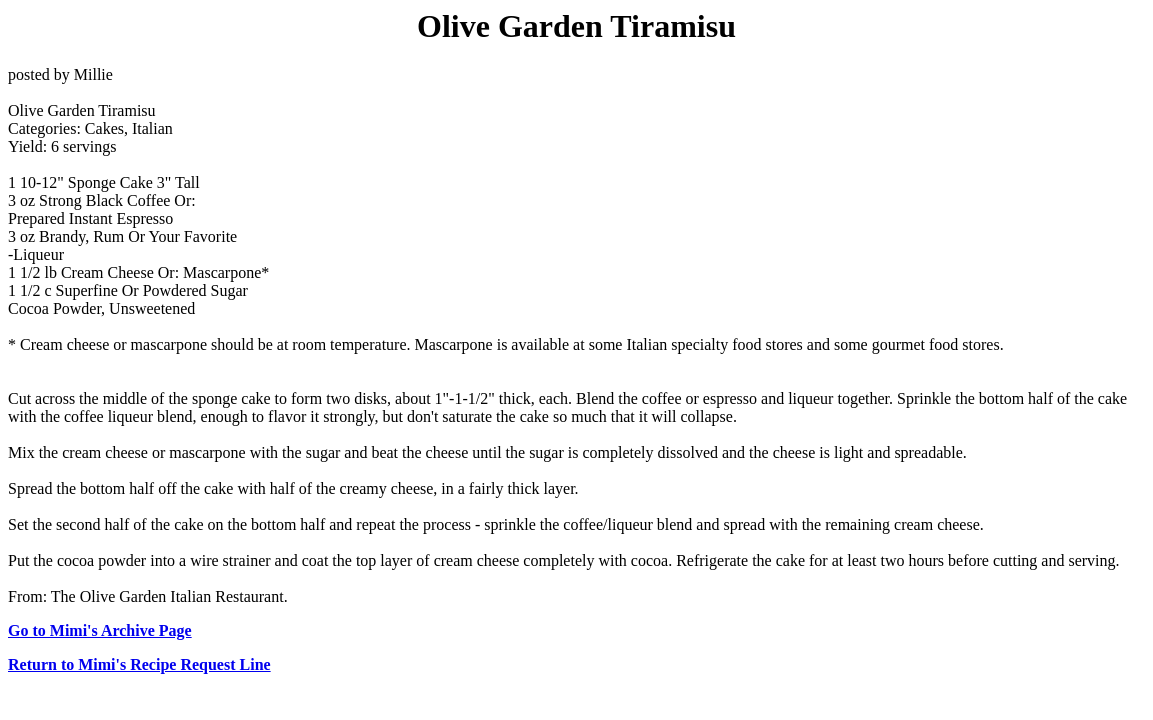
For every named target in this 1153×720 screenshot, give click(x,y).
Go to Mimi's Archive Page (100, 630)
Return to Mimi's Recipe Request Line (139, 664)
